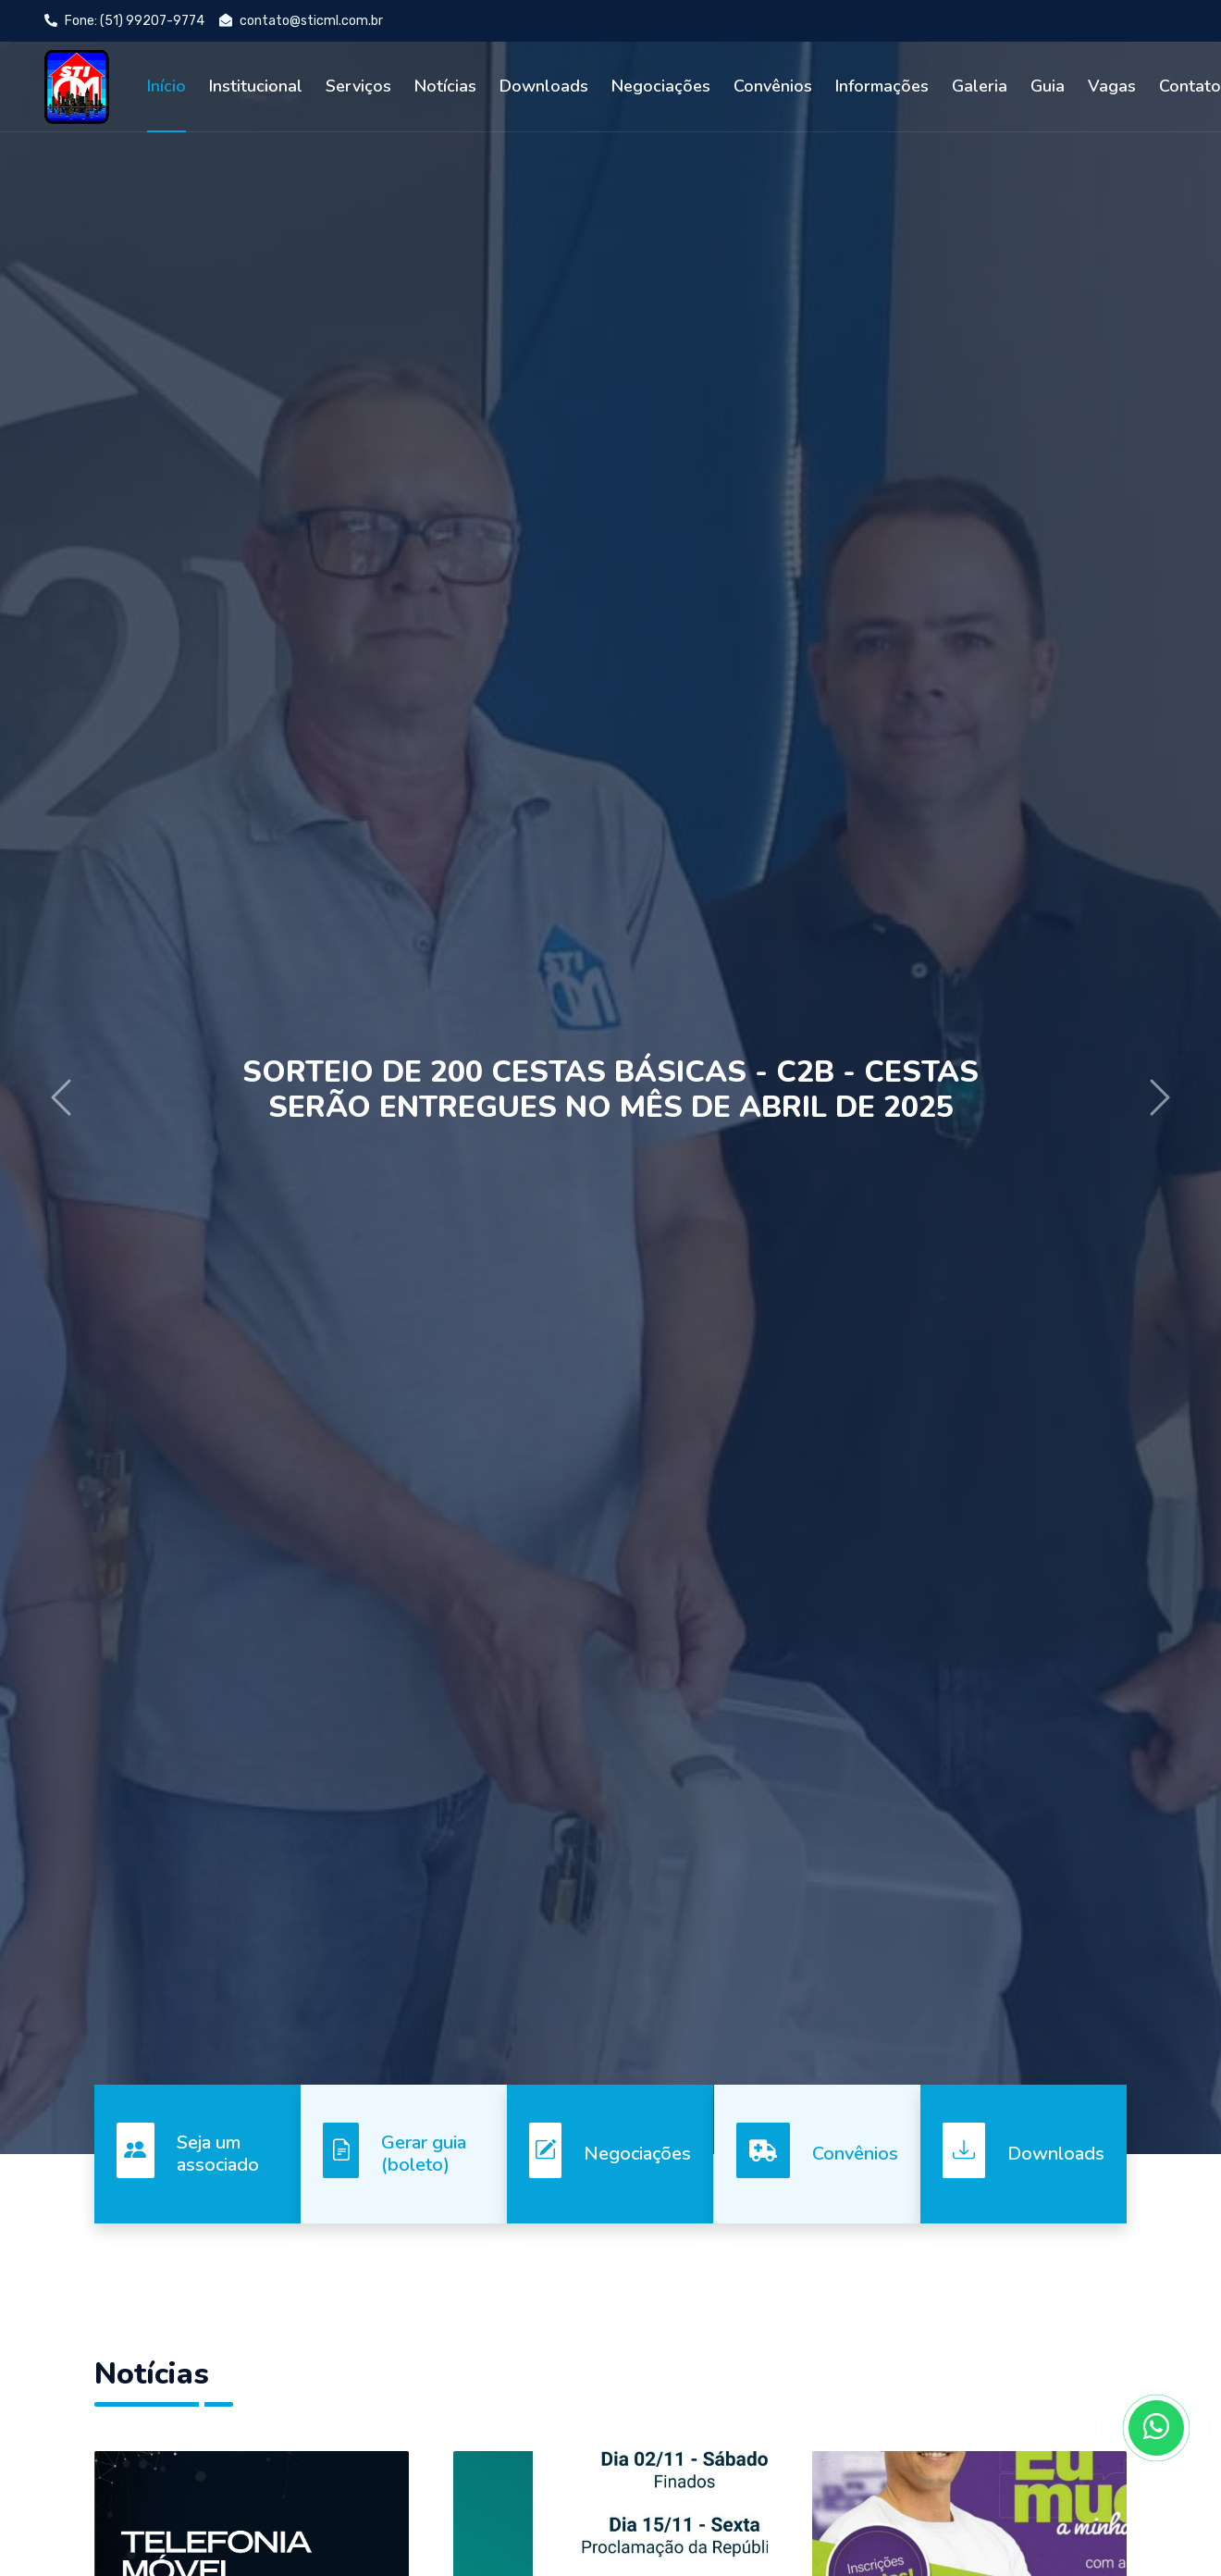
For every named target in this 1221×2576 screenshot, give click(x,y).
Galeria (979, 86)
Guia (1047, 86)
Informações (882, 86)
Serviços (358, 86)
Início (166, 86)
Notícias (445, 86)
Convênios (773, 86)
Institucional (255, 86)
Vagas (1112, 86)
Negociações (660, 86)
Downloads (544, 86)
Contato (1190, 86)
